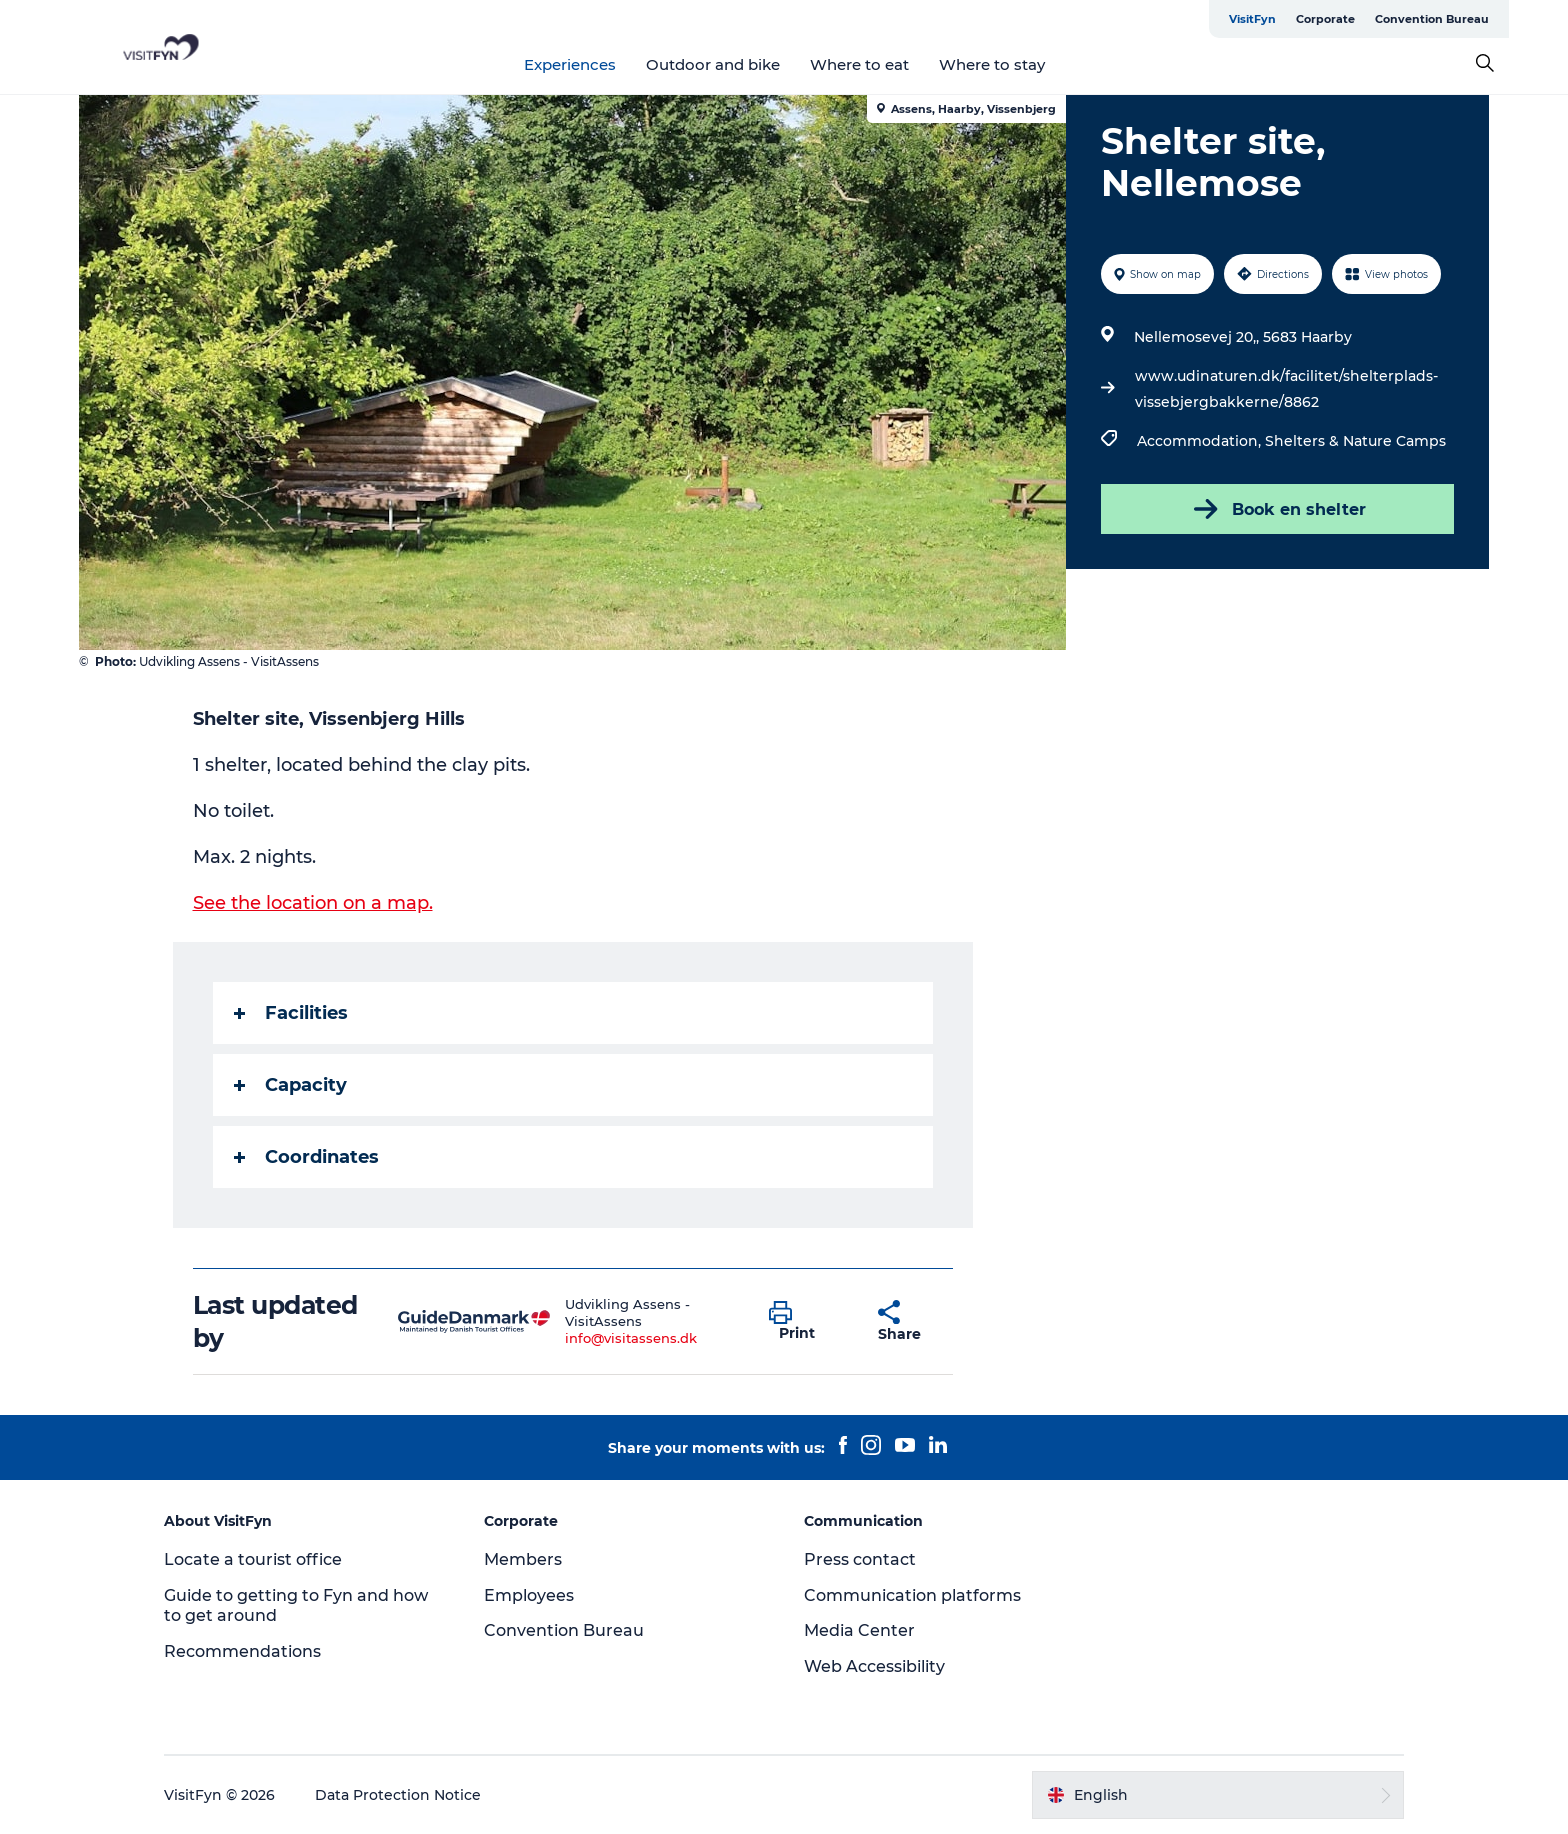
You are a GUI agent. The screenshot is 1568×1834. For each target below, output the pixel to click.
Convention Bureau (1432, 19)
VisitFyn (1252, 19)
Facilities (291, 1013)
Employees (529, 1595)
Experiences (570, 64)
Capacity (290, 1085)
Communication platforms (912, 1595)
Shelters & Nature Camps (1355, 441)
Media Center (859, 1630)
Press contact (860, 1559)
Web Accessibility (874, 1666)
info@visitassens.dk (631, 1338)
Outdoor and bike (713, 64)
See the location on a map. (313, 903)
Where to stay (992, 64)
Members (523, 1559)
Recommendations (242, 1651)
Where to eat (859, 64)
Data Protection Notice (398, 1795)
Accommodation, (1201, 441)
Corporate (1325, 19)
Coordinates (306, 1157)
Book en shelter (1278, 509)
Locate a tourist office (253, 1559)
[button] (808, 1322)
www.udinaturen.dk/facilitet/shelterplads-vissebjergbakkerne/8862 (1286, 389)
